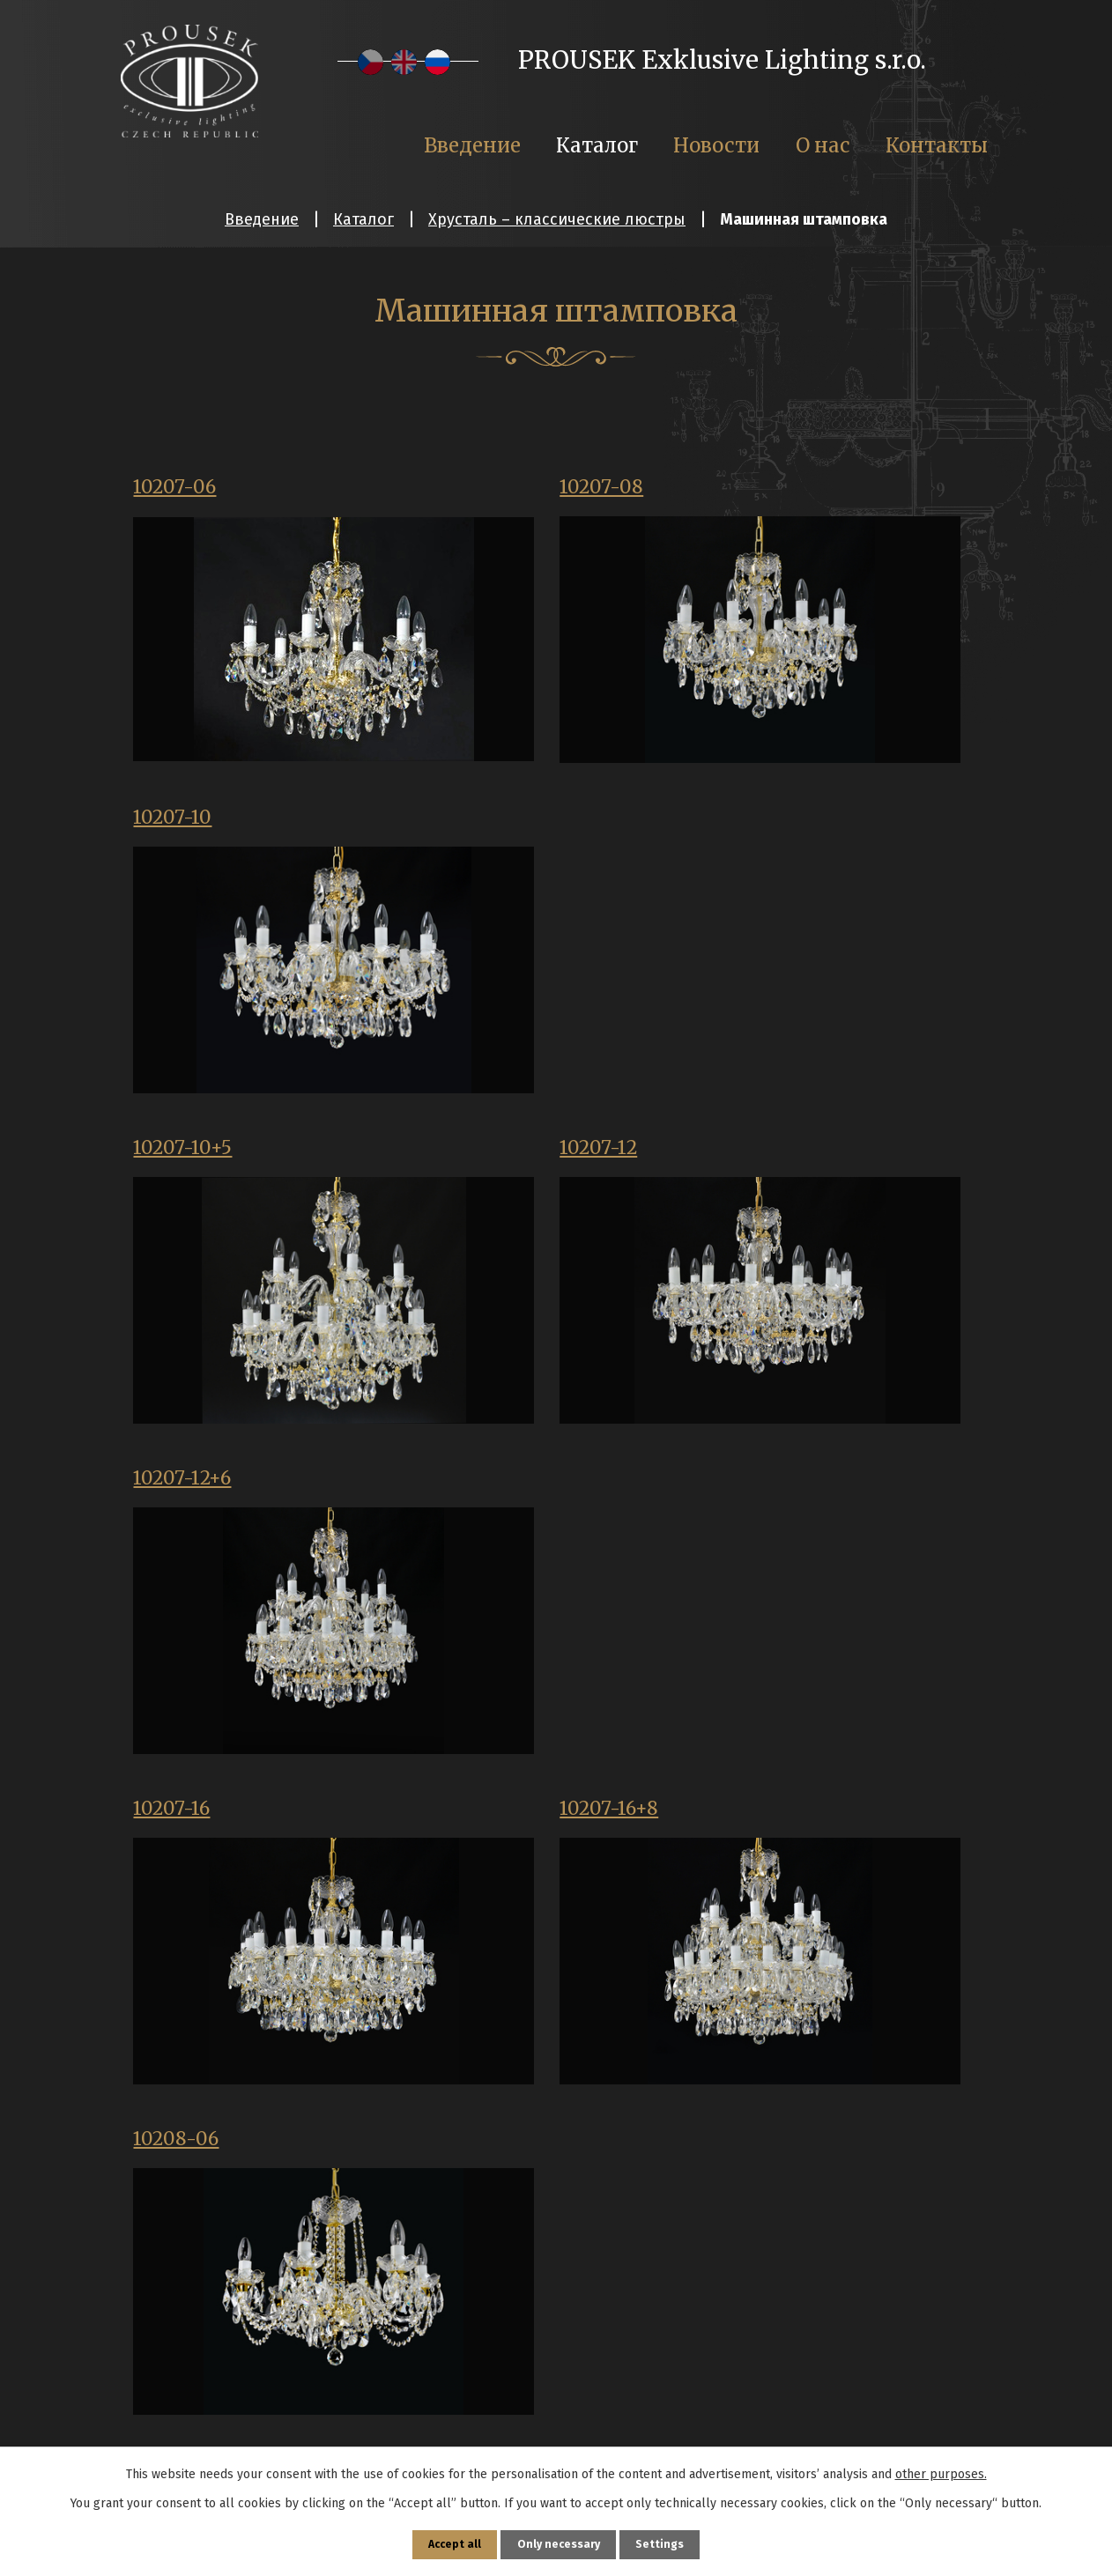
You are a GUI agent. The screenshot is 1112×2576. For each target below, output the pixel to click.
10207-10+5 (188, 825)
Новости (716, 145)
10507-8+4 (765, 2160)
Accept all (447, 2542)
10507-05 (469, 1824)
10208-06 (761, 1160)
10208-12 (178, 1496)
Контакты (937, 145)
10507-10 (757, 1824)
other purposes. (941, 2468)
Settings (667, 2542)
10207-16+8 (478, 1160)
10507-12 (177, 2160)
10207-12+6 (768, 825)
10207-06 (180, 489)
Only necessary (559, 2542)
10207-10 (757, 489)
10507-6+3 (474, 2160)
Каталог (363, 219)
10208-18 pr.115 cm (224, 1824)
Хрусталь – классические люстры (557, 219)
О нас (823, 145)
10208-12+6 (479, 1496)
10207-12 (466, 825)
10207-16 (176, 1160)
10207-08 (470, 489)
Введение (262, 219)
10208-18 (758, 1496)
